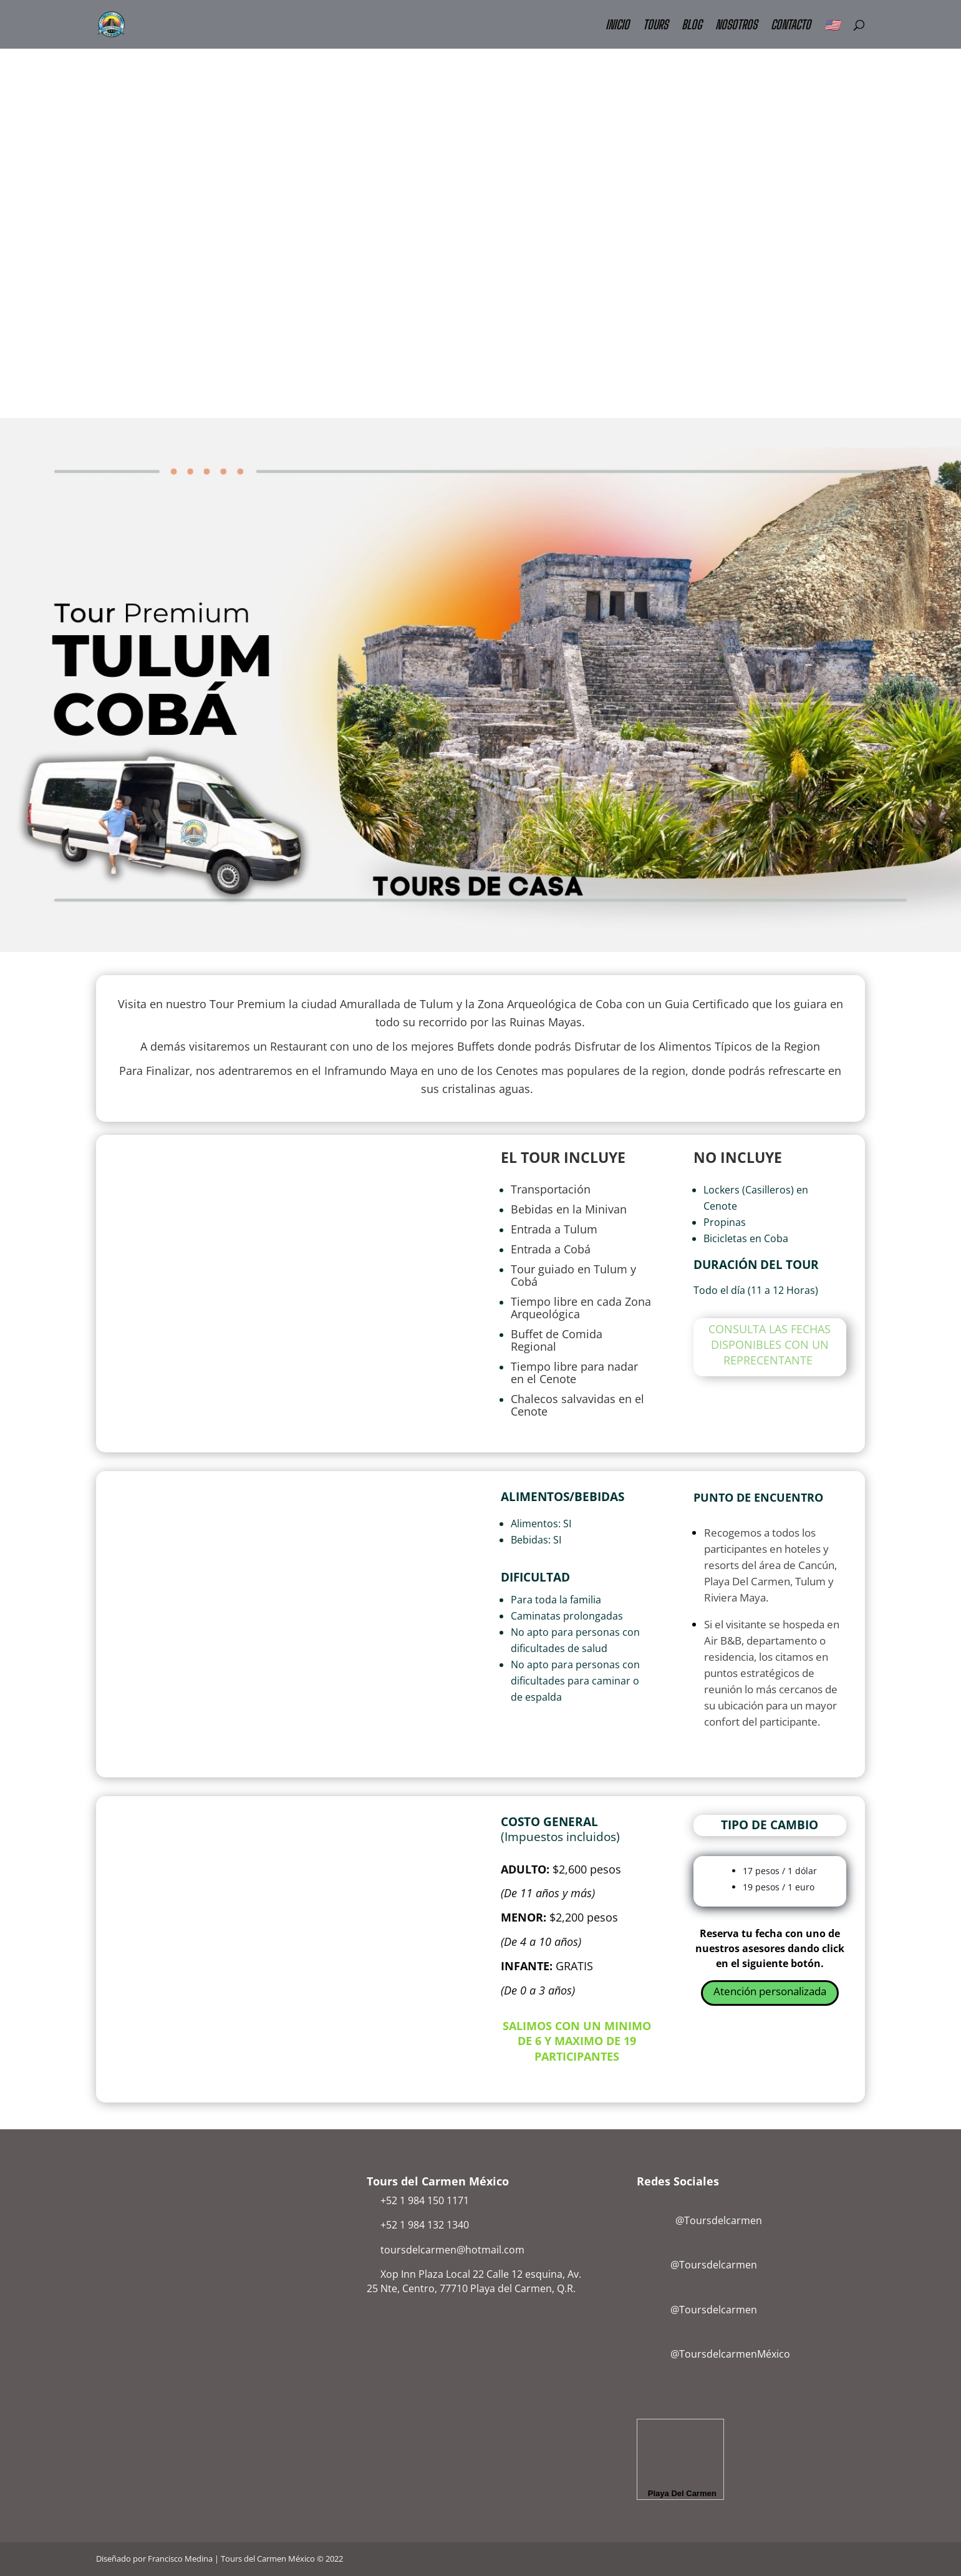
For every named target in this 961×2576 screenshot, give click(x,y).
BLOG (692, 26)
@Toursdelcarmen (702, 2220)
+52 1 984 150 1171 (424, 2200)
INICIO (617, 26)
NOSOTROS (736, 26)
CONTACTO (791, 26)
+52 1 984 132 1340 (424, 2225)
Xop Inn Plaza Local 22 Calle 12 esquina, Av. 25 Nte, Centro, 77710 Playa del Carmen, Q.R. (474, 2281)
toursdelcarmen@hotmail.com (452, 2250)
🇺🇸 (832, 26)
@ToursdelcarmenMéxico (730, 2354)
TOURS (655, 26)
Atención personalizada (769, 1991)
